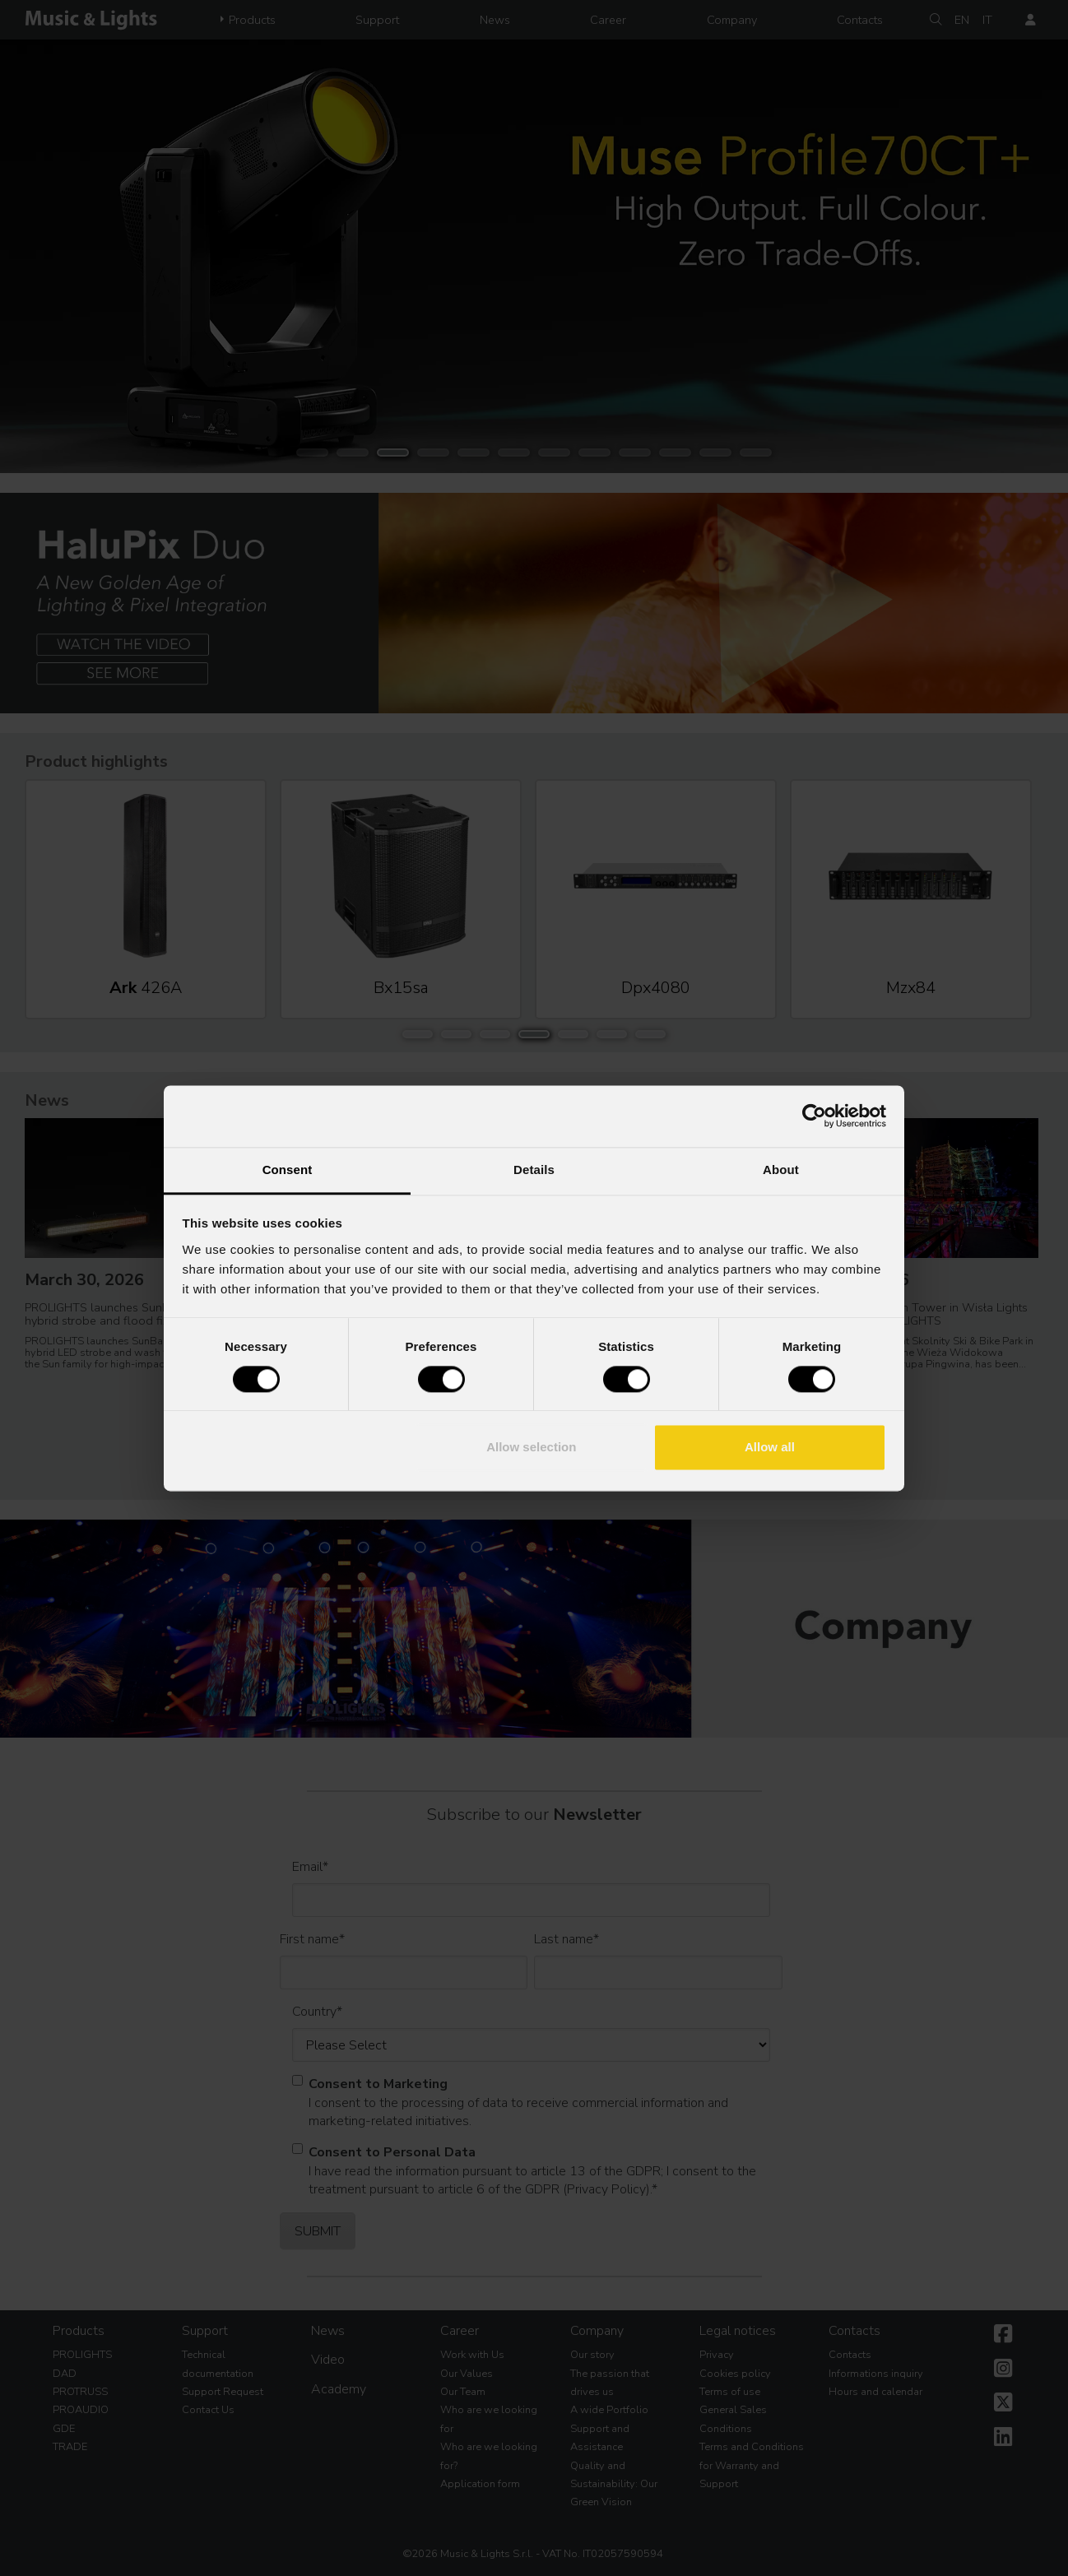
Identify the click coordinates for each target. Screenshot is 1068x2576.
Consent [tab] (287, 1170)
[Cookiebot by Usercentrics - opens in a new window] (814, 1115)
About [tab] (781, 1170)
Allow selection (531, 1448)
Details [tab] (534, 1170)
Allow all (770, 1448)
